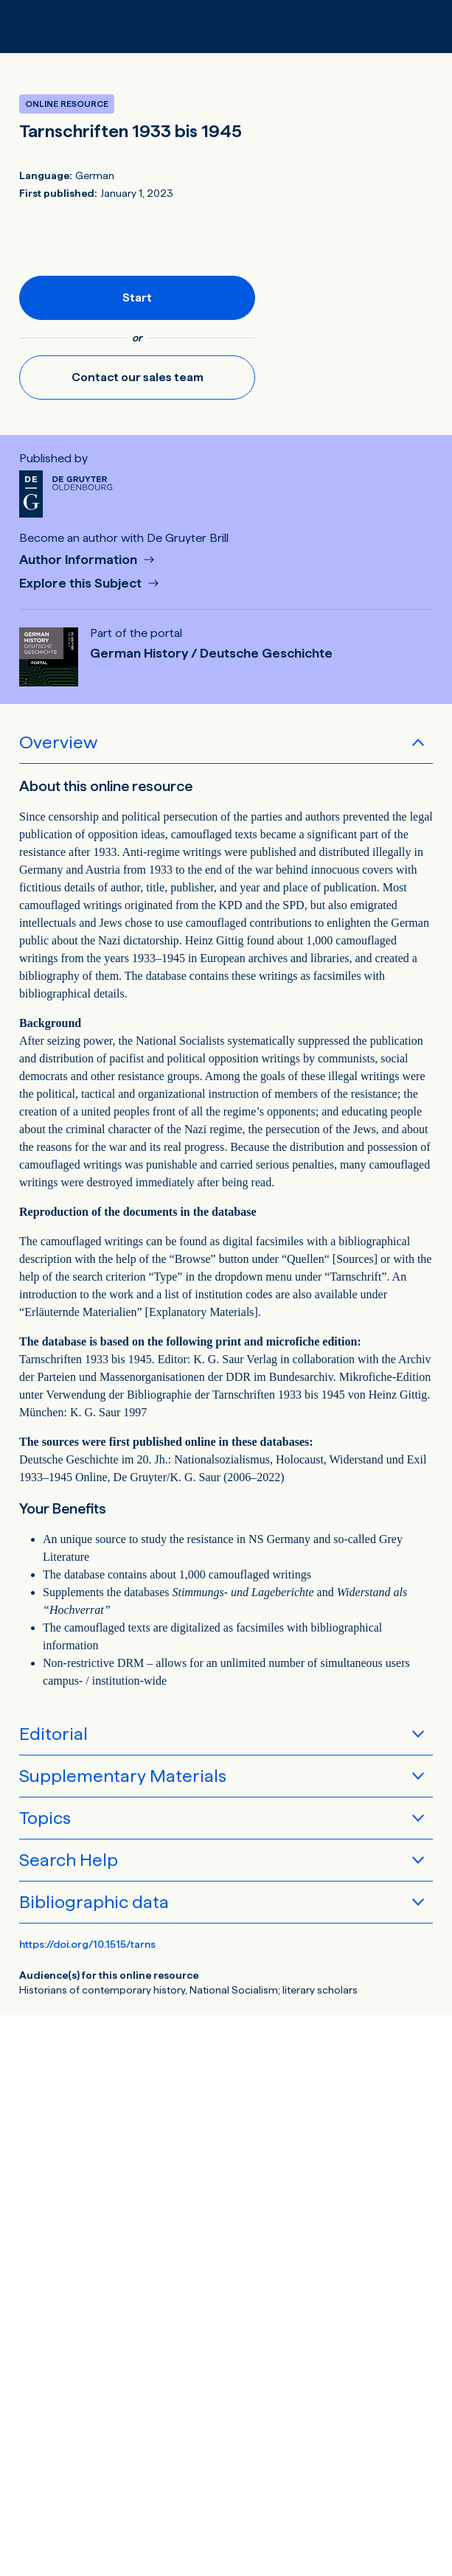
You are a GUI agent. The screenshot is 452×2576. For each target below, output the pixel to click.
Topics (45, 1817)
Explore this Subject (82, 584)
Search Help (68, 1859)
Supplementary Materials (122, 1775)
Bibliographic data (94, 1901)
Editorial (53, 1733)
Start (137, 297)
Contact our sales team (138, 377)
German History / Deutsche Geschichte (211, 653)
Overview (58, 742)
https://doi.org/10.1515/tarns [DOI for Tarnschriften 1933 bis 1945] (87, 1944)
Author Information (79, 560)
